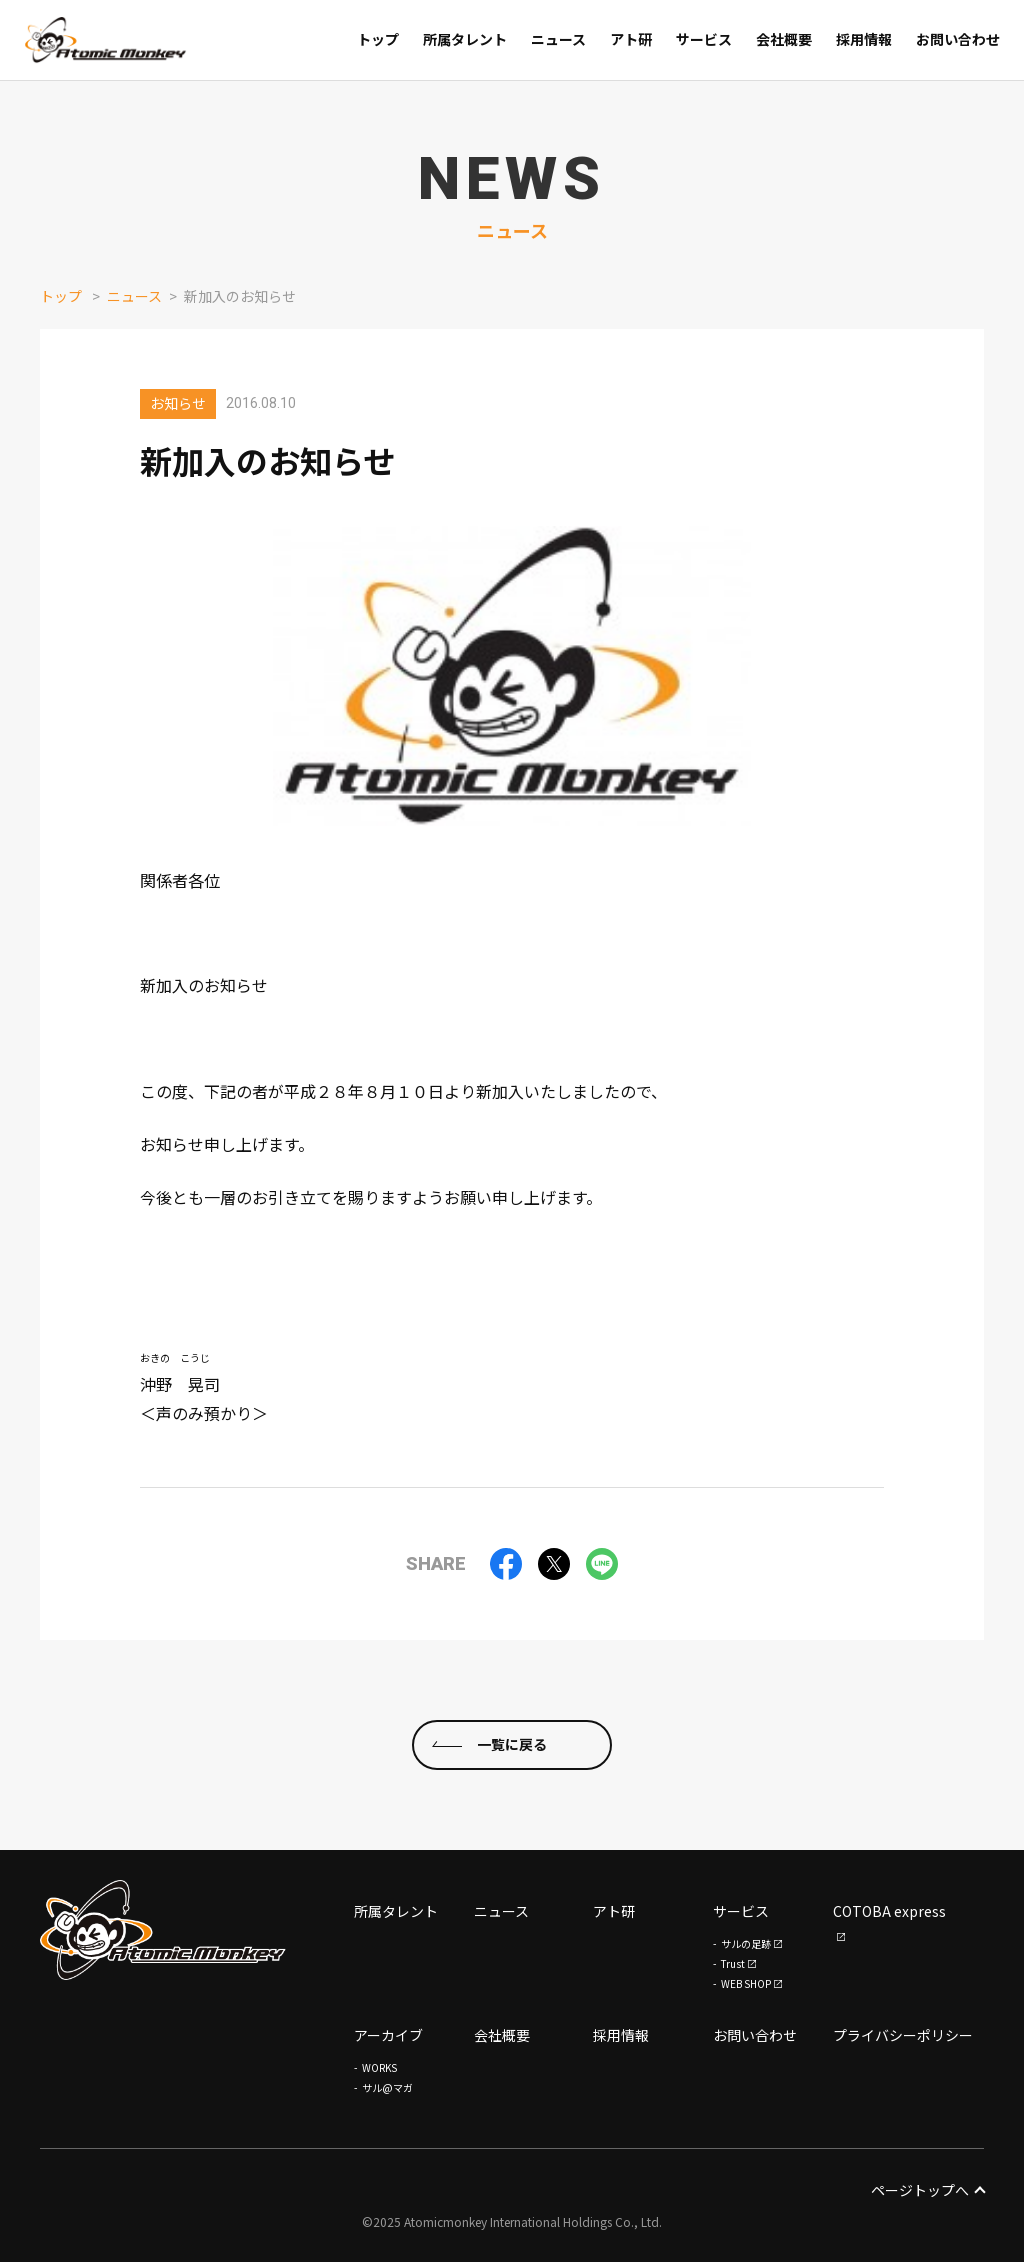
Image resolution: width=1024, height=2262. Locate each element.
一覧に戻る (512, 1744)
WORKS (379, 2067)
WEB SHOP (746, 1983)
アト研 (614, 1911)
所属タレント (396, 1911)
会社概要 (502, 2035)
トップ (61, 296)
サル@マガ (387, 2087)
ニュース (134, 296)
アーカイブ (388, 2035)
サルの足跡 (746, 1943)
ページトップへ (927, 2190)
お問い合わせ (755, 2035)
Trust (733, 1963)
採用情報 (621, 2035)
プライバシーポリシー (903, 2035)
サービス (741, 1911)
